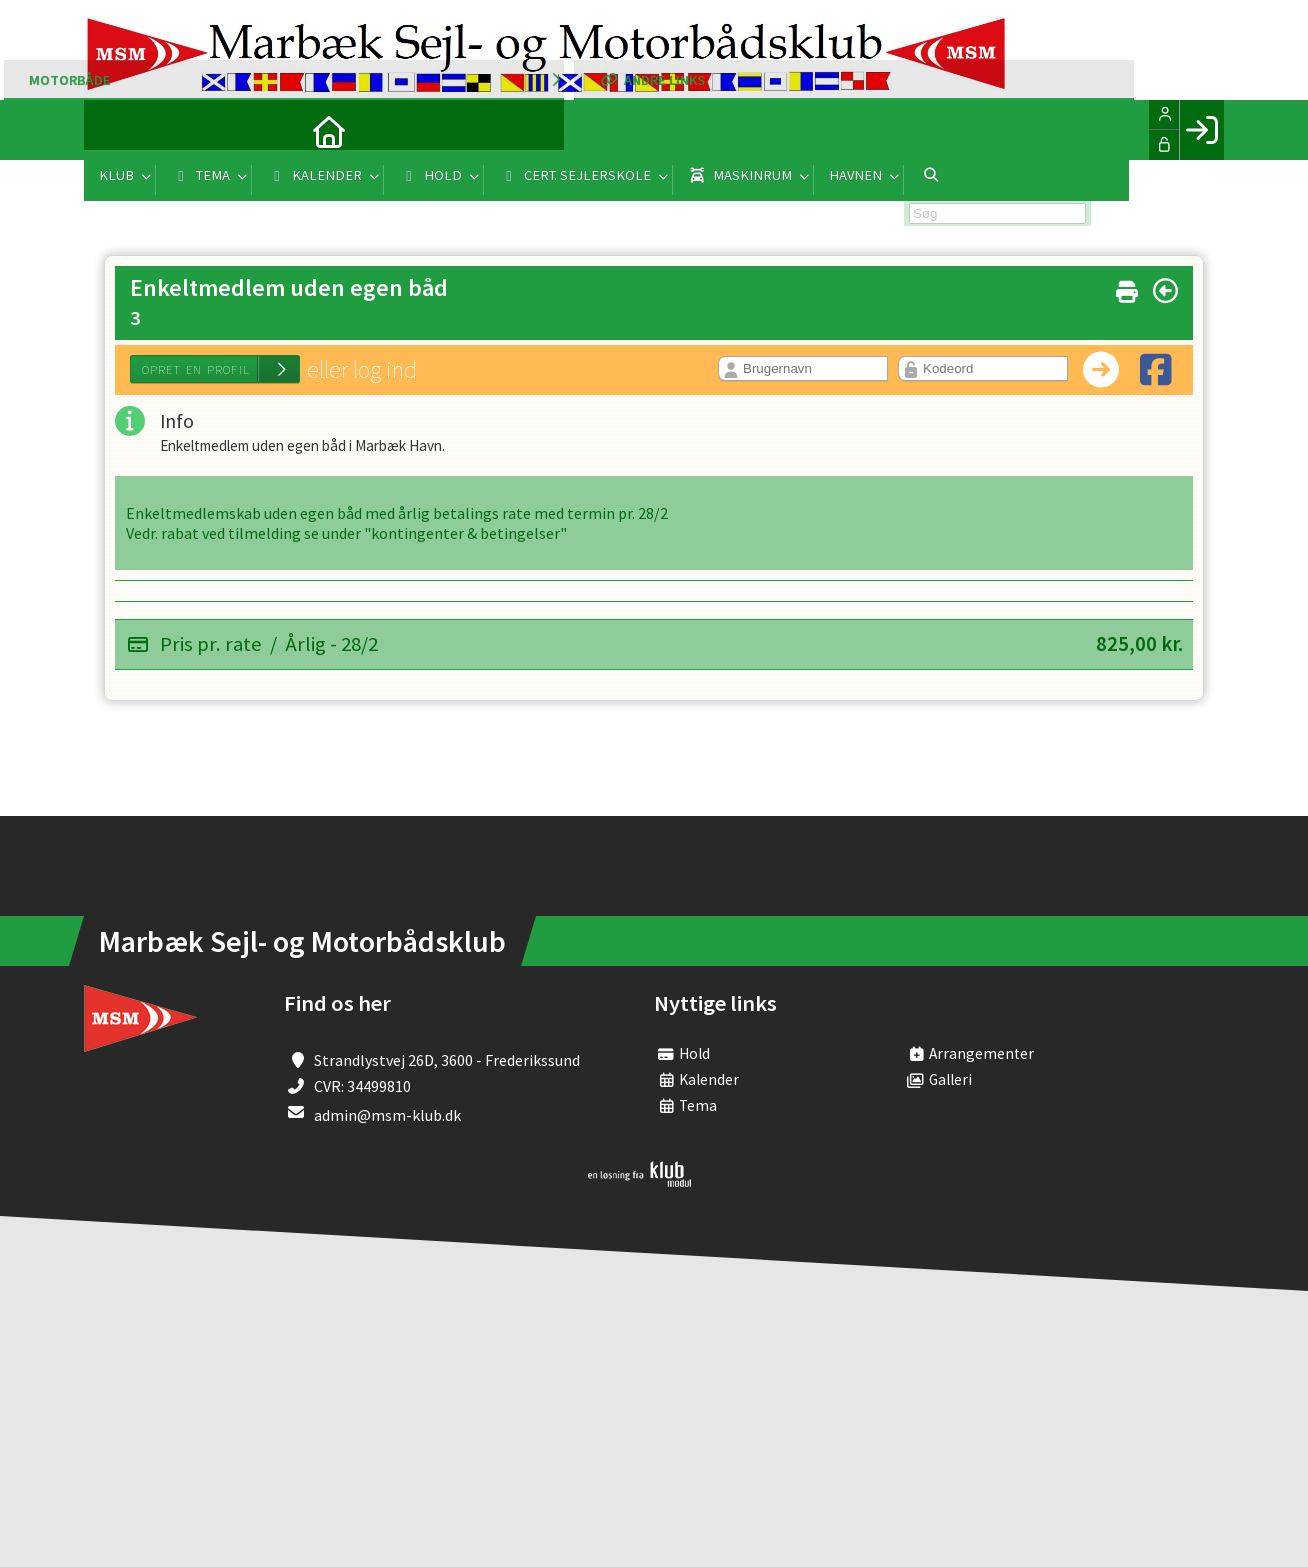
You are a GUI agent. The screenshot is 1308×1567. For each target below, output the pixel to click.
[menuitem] (114, 130)
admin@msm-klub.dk (387, 1116)
